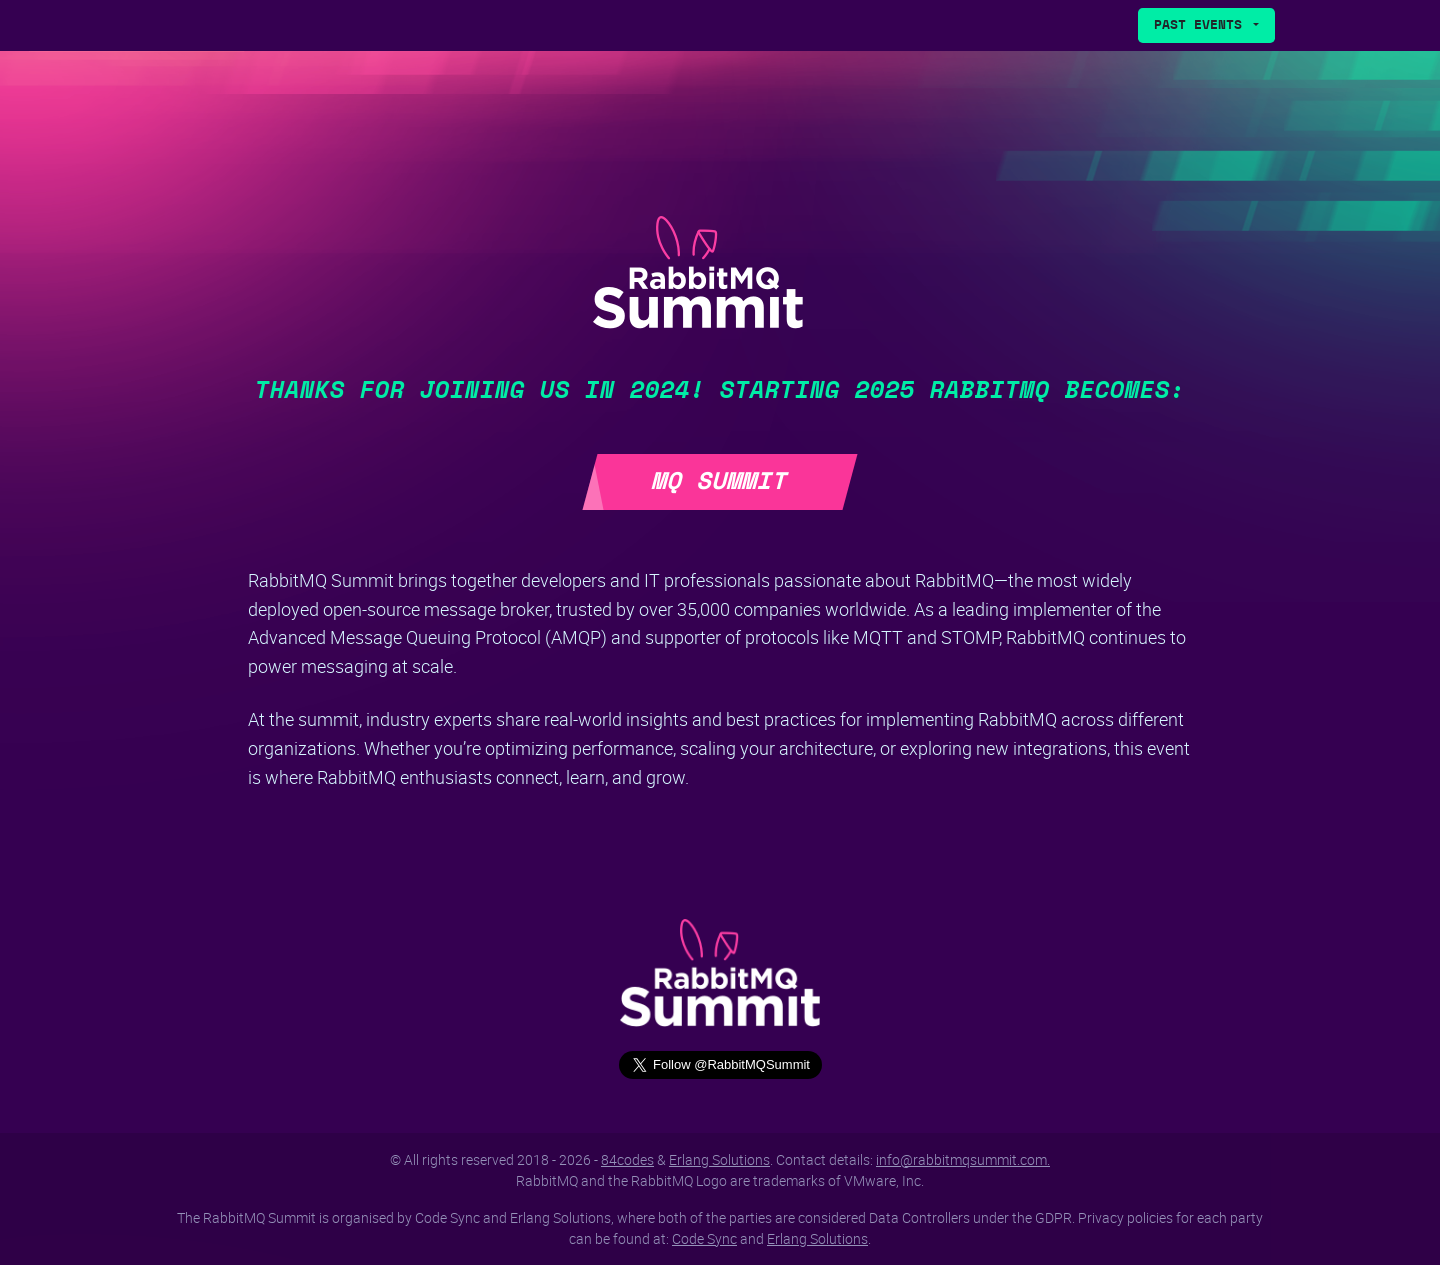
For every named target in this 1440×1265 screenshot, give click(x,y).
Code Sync (704, 1238)
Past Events (1202, 25)
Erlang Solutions (719, 1159)
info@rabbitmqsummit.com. (963, 1159)
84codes (627, 1159)
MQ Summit (719, 482)
